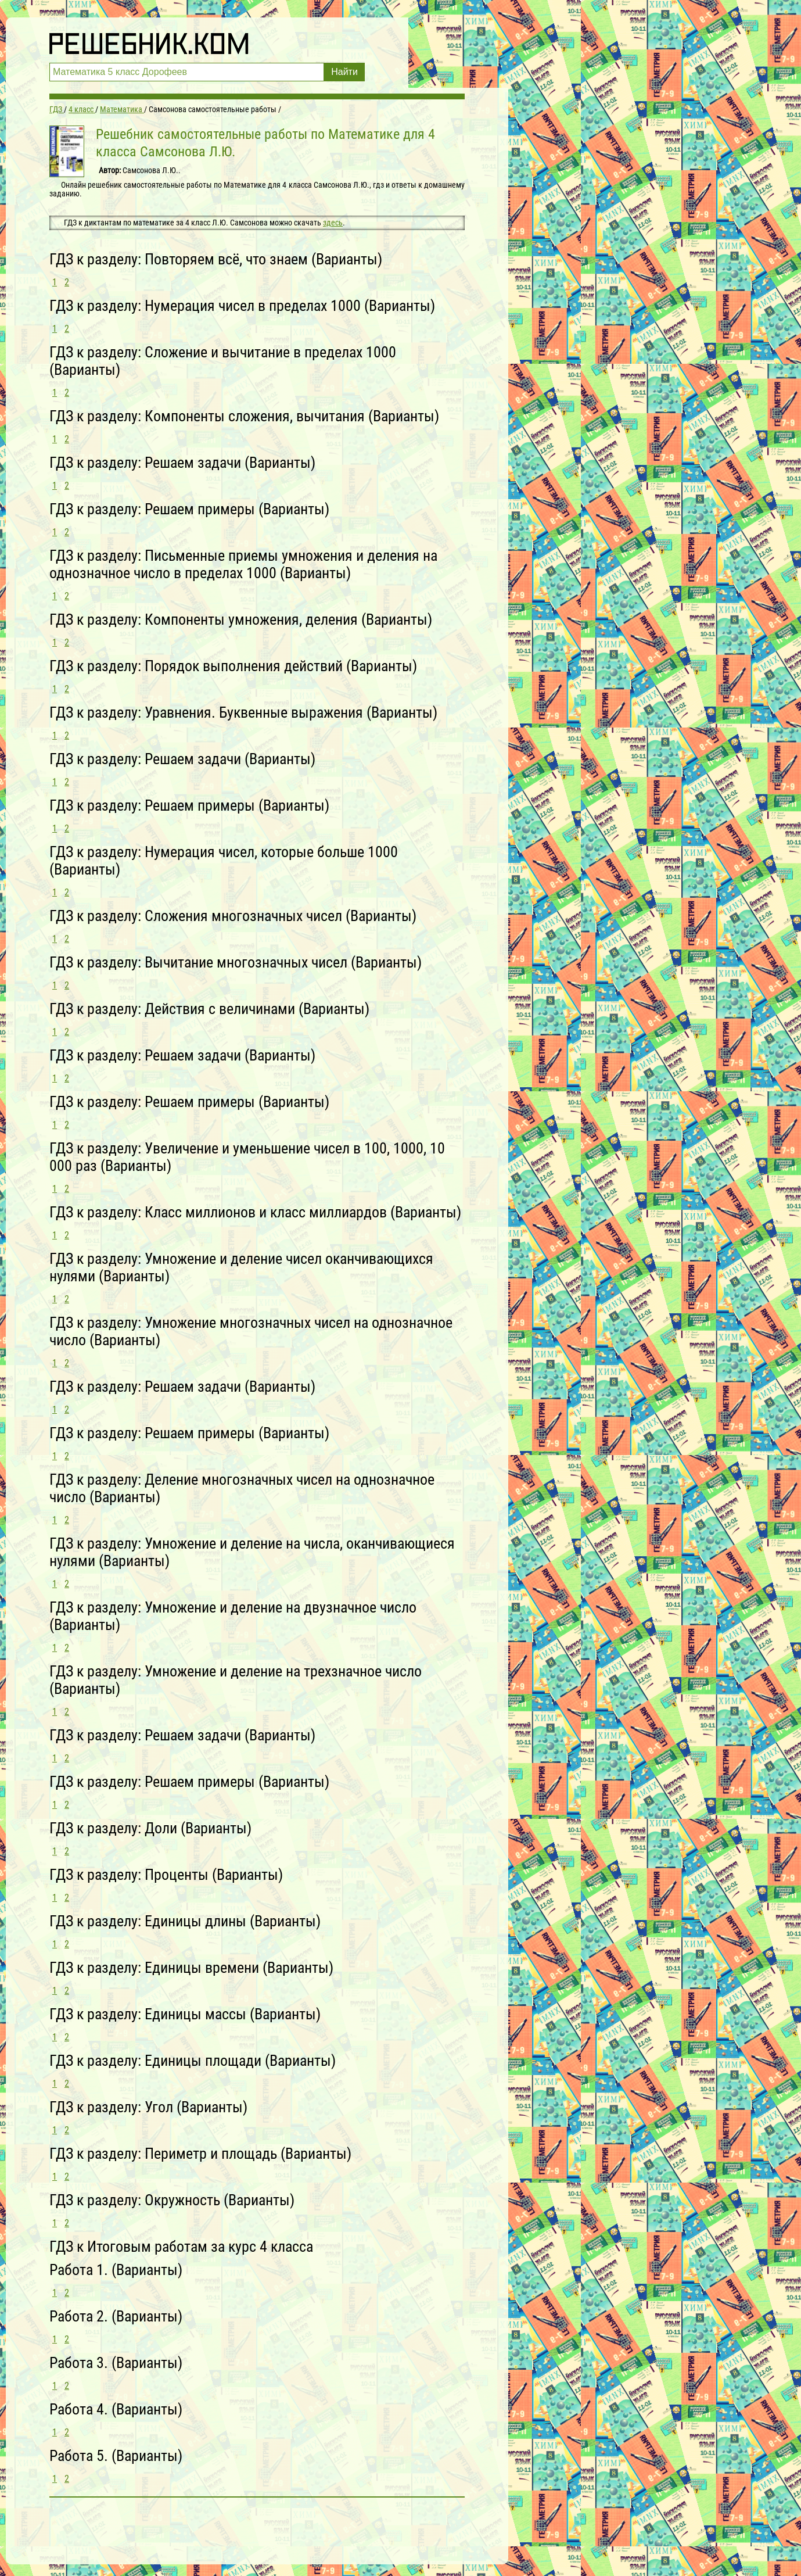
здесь (333, 222)
